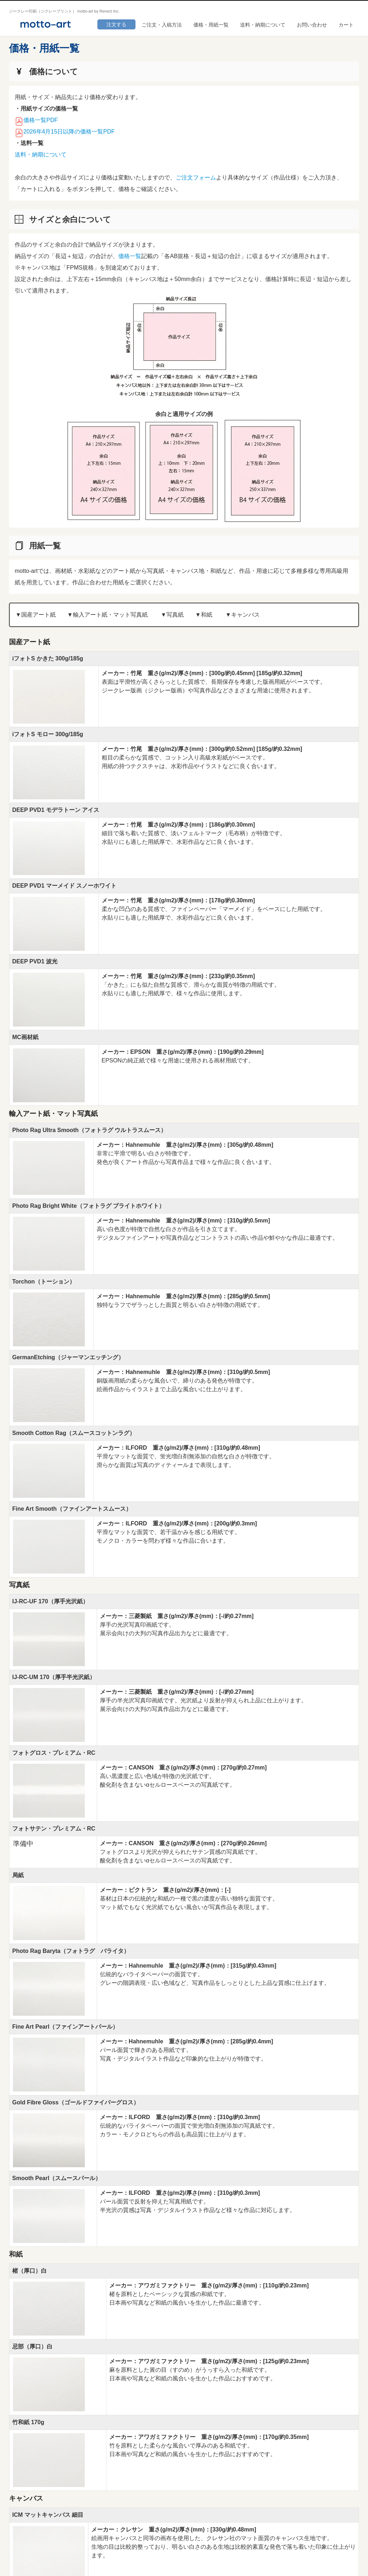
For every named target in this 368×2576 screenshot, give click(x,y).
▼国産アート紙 (35, 615)
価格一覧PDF (40, 120)
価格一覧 (129, 256)
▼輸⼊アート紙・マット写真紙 (107, 615)
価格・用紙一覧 (211, 25)
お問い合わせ (312, 25)
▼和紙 (203, 615)
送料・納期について (262, 25)
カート (346, 25)
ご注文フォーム (196, 177)
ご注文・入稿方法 (162, 25)
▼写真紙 (172, 615)
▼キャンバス (242, 615)
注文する (116, 24)
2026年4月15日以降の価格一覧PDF (69, 131)
